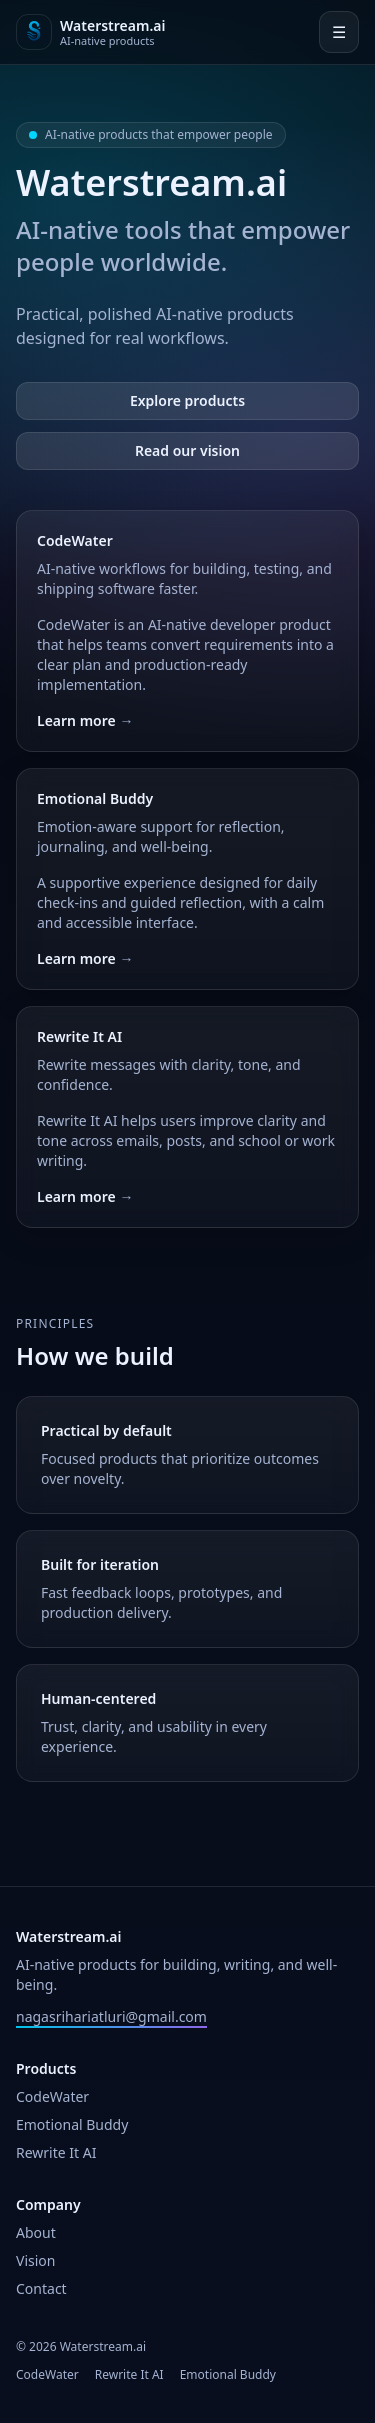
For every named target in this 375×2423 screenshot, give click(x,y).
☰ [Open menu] (339, 32)
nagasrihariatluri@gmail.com (111, 2016)
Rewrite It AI (56, 2152)
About (36, 2232)
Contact (41, 2288)
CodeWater (52, 2096)
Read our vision (187, 450)
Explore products (187, 400)
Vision (35, 2260)
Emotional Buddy (72, 2124)
